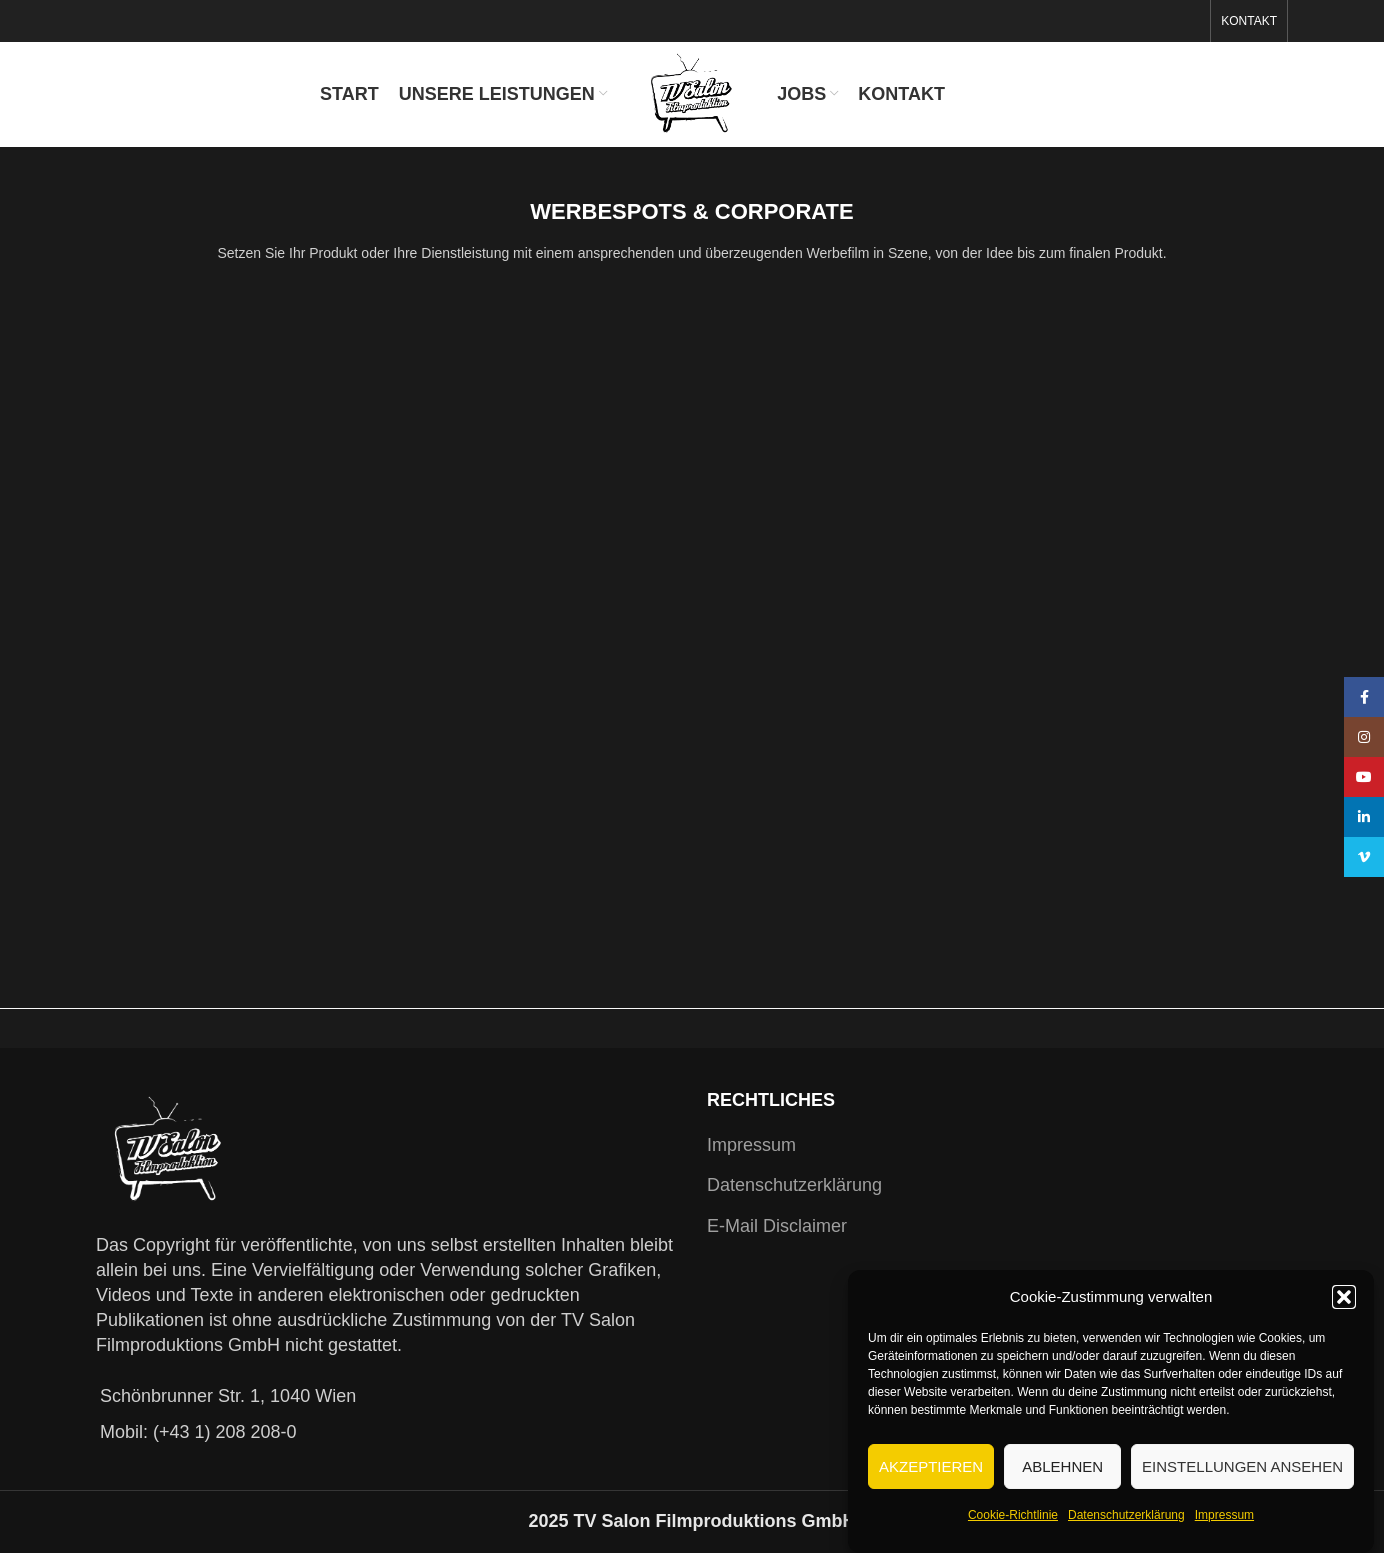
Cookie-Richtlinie (1013, 1515)
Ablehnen (1062, 1466)
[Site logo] (692, 93)
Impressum (1224, 1515)
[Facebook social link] (1364, 697)
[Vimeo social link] (1364, 857)
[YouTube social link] (1364, 777)
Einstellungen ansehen (1242, 1466)
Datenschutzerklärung (1126, 1515)
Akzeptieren (931, 1466)
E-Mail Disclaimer (777, 1226)
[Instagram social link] (1364, 737)
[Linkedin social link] (1364, 817)
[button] (1344, 1297)
